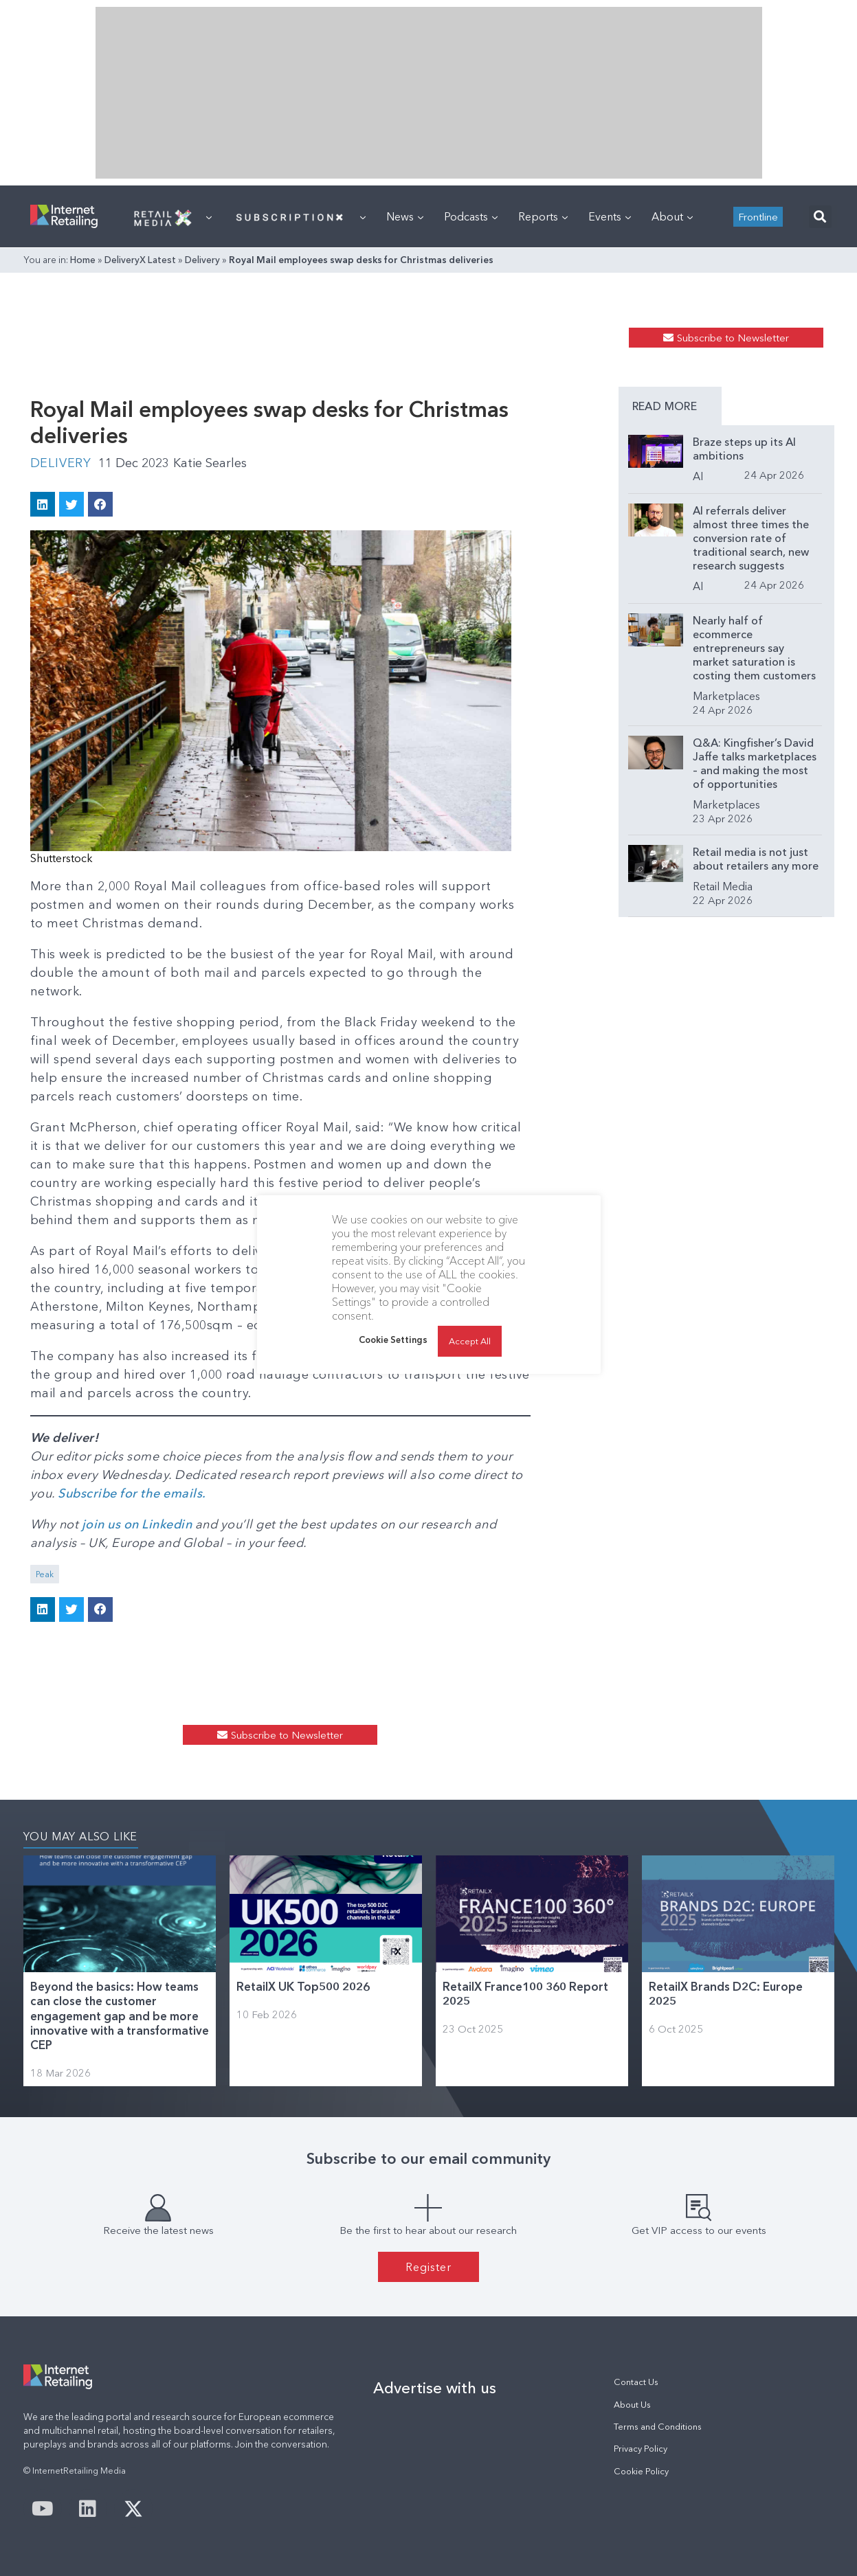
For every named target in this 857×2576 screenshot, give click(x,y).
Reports (543, 216)
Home (83, 259)
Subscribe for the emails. (132, 1493)
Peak (45, 1574)
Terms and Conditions (658, 2426)
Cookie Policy (641, 2471)
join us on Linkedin (137, 1524)
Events (609, 216)
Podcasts (471, 216)
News (404, 216)
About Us (632, 2404)
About (672, 216)
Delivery (202, 259)
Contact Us (636, 2382)
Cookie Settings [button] (393, 1339)
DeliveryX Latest (140, 259)
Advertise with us (434, 2387)
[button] (820, 216)
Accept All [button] (470, 1340)
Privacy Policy (640, 2448)
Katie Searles (210, 463)
